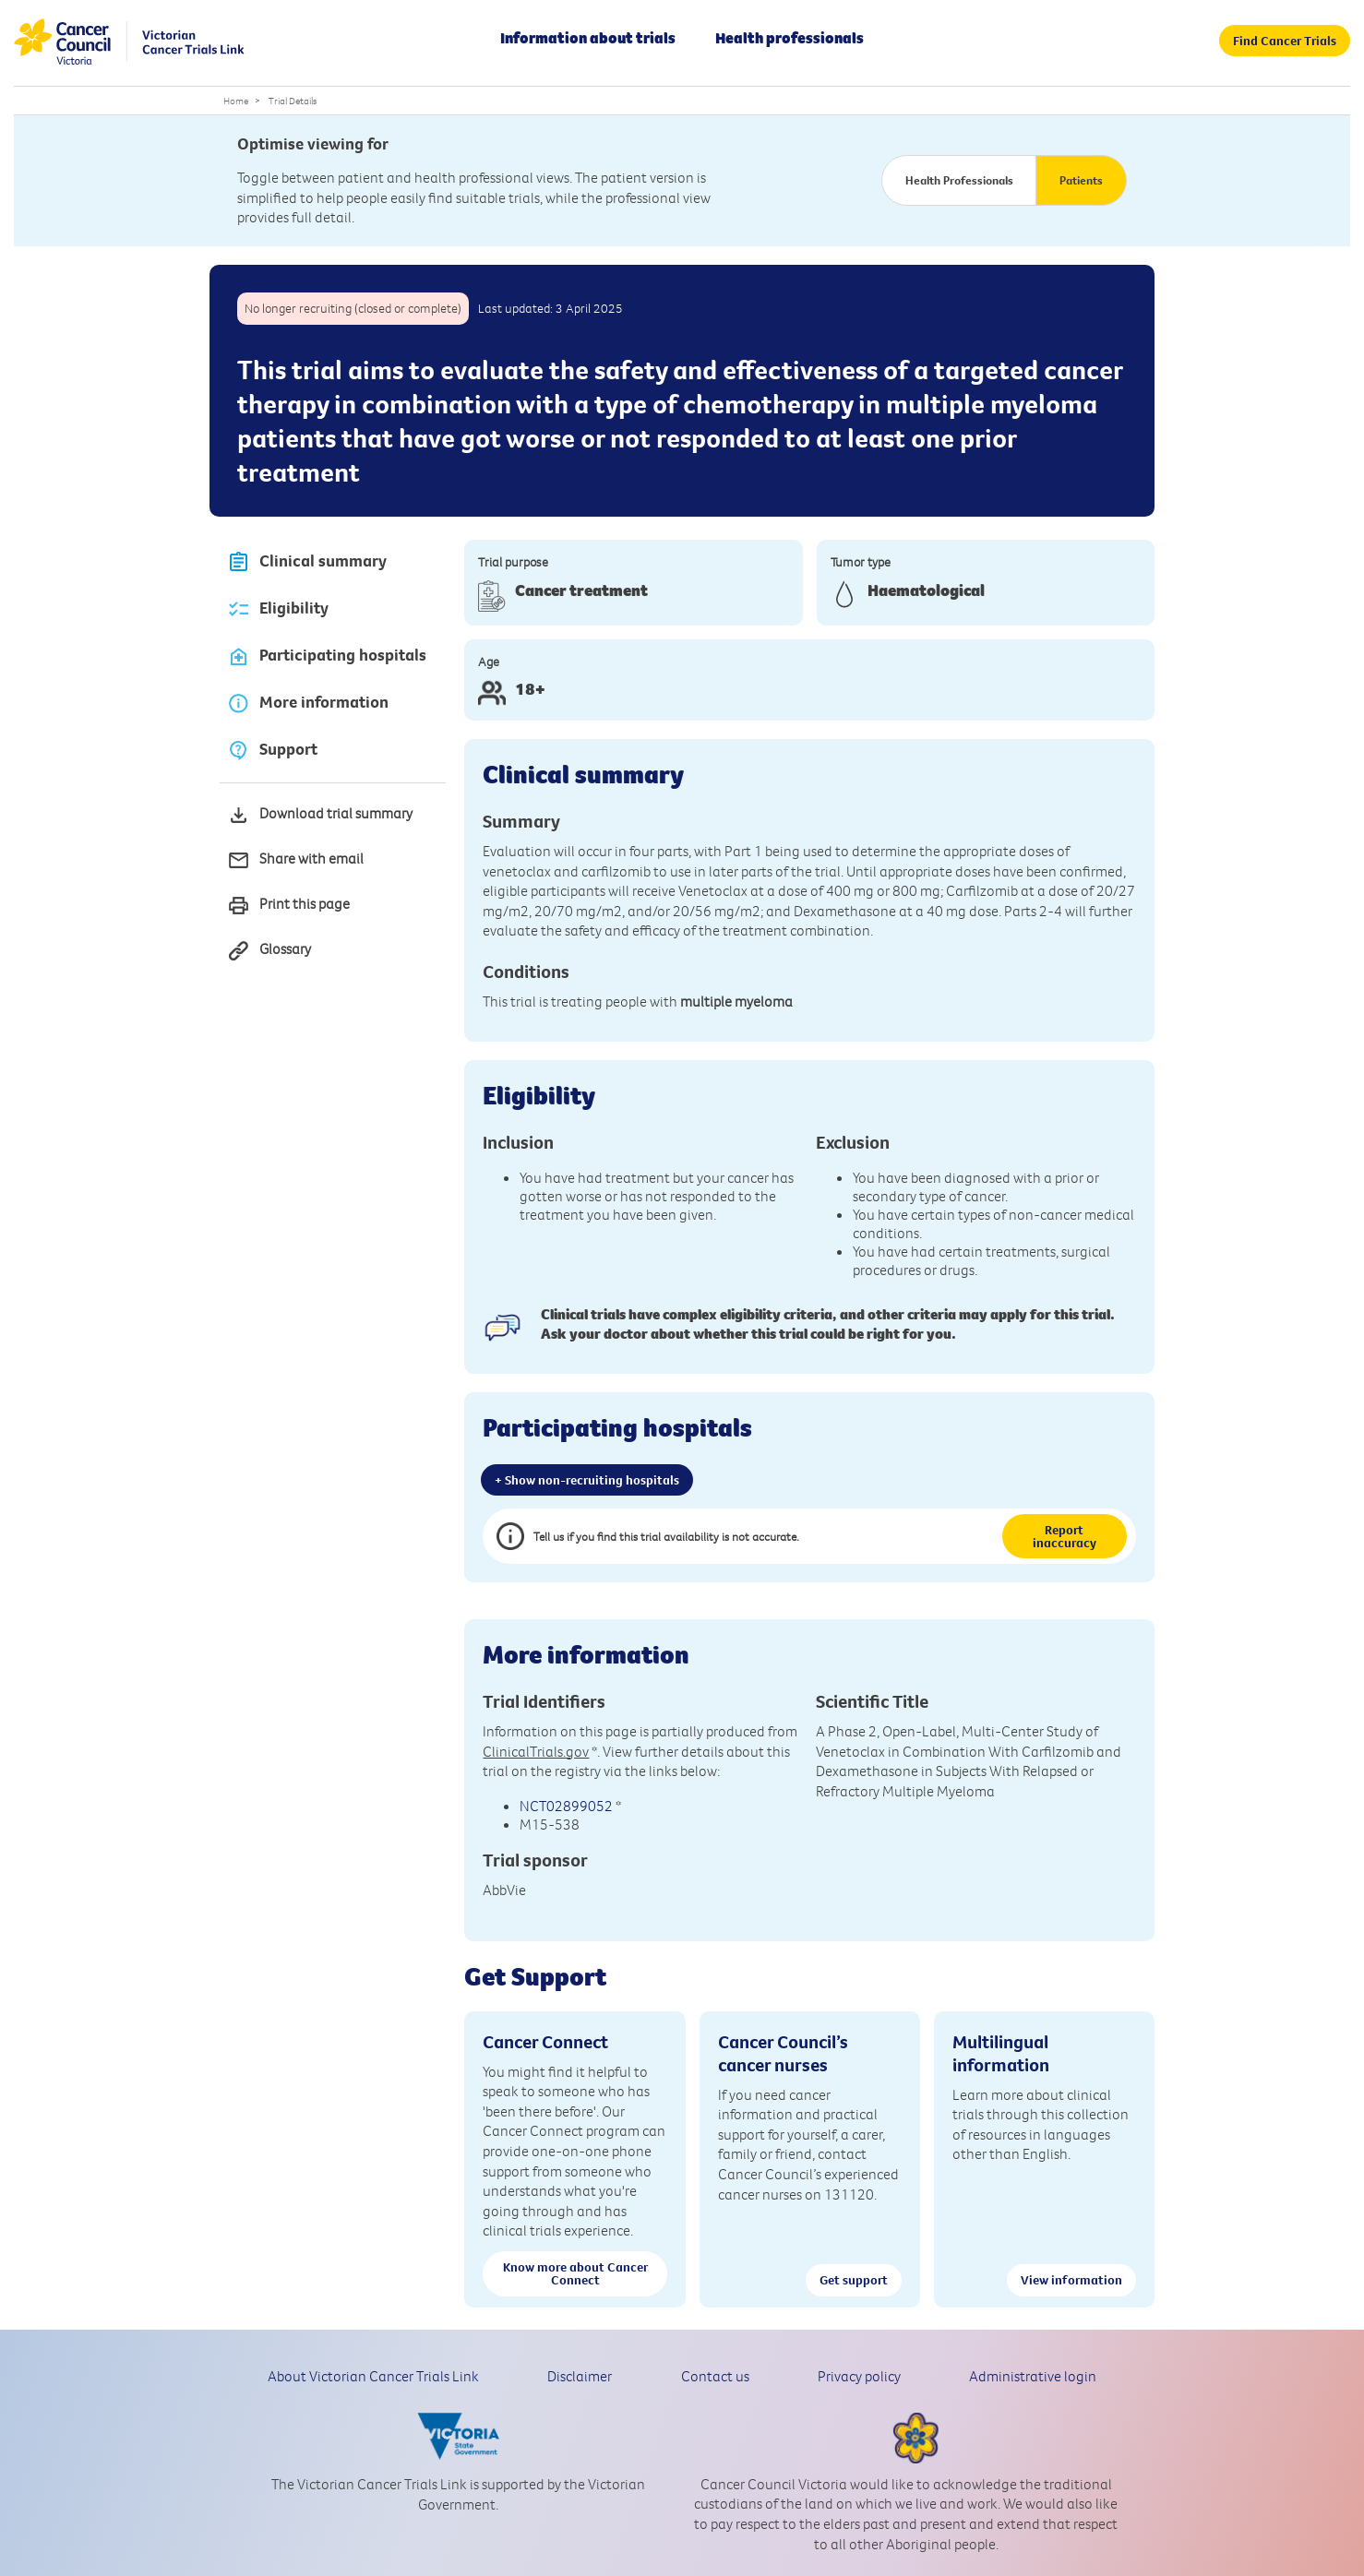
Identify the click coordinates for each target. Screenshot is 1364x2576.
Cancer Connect (545, 2041)
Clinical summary (307, 562)
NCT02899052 (566, 1805)
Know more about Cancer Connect (575, 2273)
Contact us (715, 2376)
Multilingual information (1000, 2053)
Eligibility (278, 609)
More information (308, 703)
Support (272, 750)
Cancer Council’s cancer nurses (783, 2053)
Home (235, 100)
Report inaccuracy (1064, 1536)
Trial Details (293, 100)
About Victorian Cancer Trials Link (373, 2376)
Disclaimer (579, 2376)
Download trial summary (320, 815)
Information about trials (588, 38)
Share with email (295, 860)
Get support (854, 2280)
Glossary (269, 950)
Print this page (288, 905)
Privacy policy (859, 2376)
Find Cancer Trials (1284, 40)
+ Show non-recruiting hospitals (587, 1480)
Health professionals (789, 38)
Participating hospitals (326, 656)
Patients (1081, 180)
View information (1071, 2280)
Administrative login (1032, 2376)
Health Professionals (959, 180)
